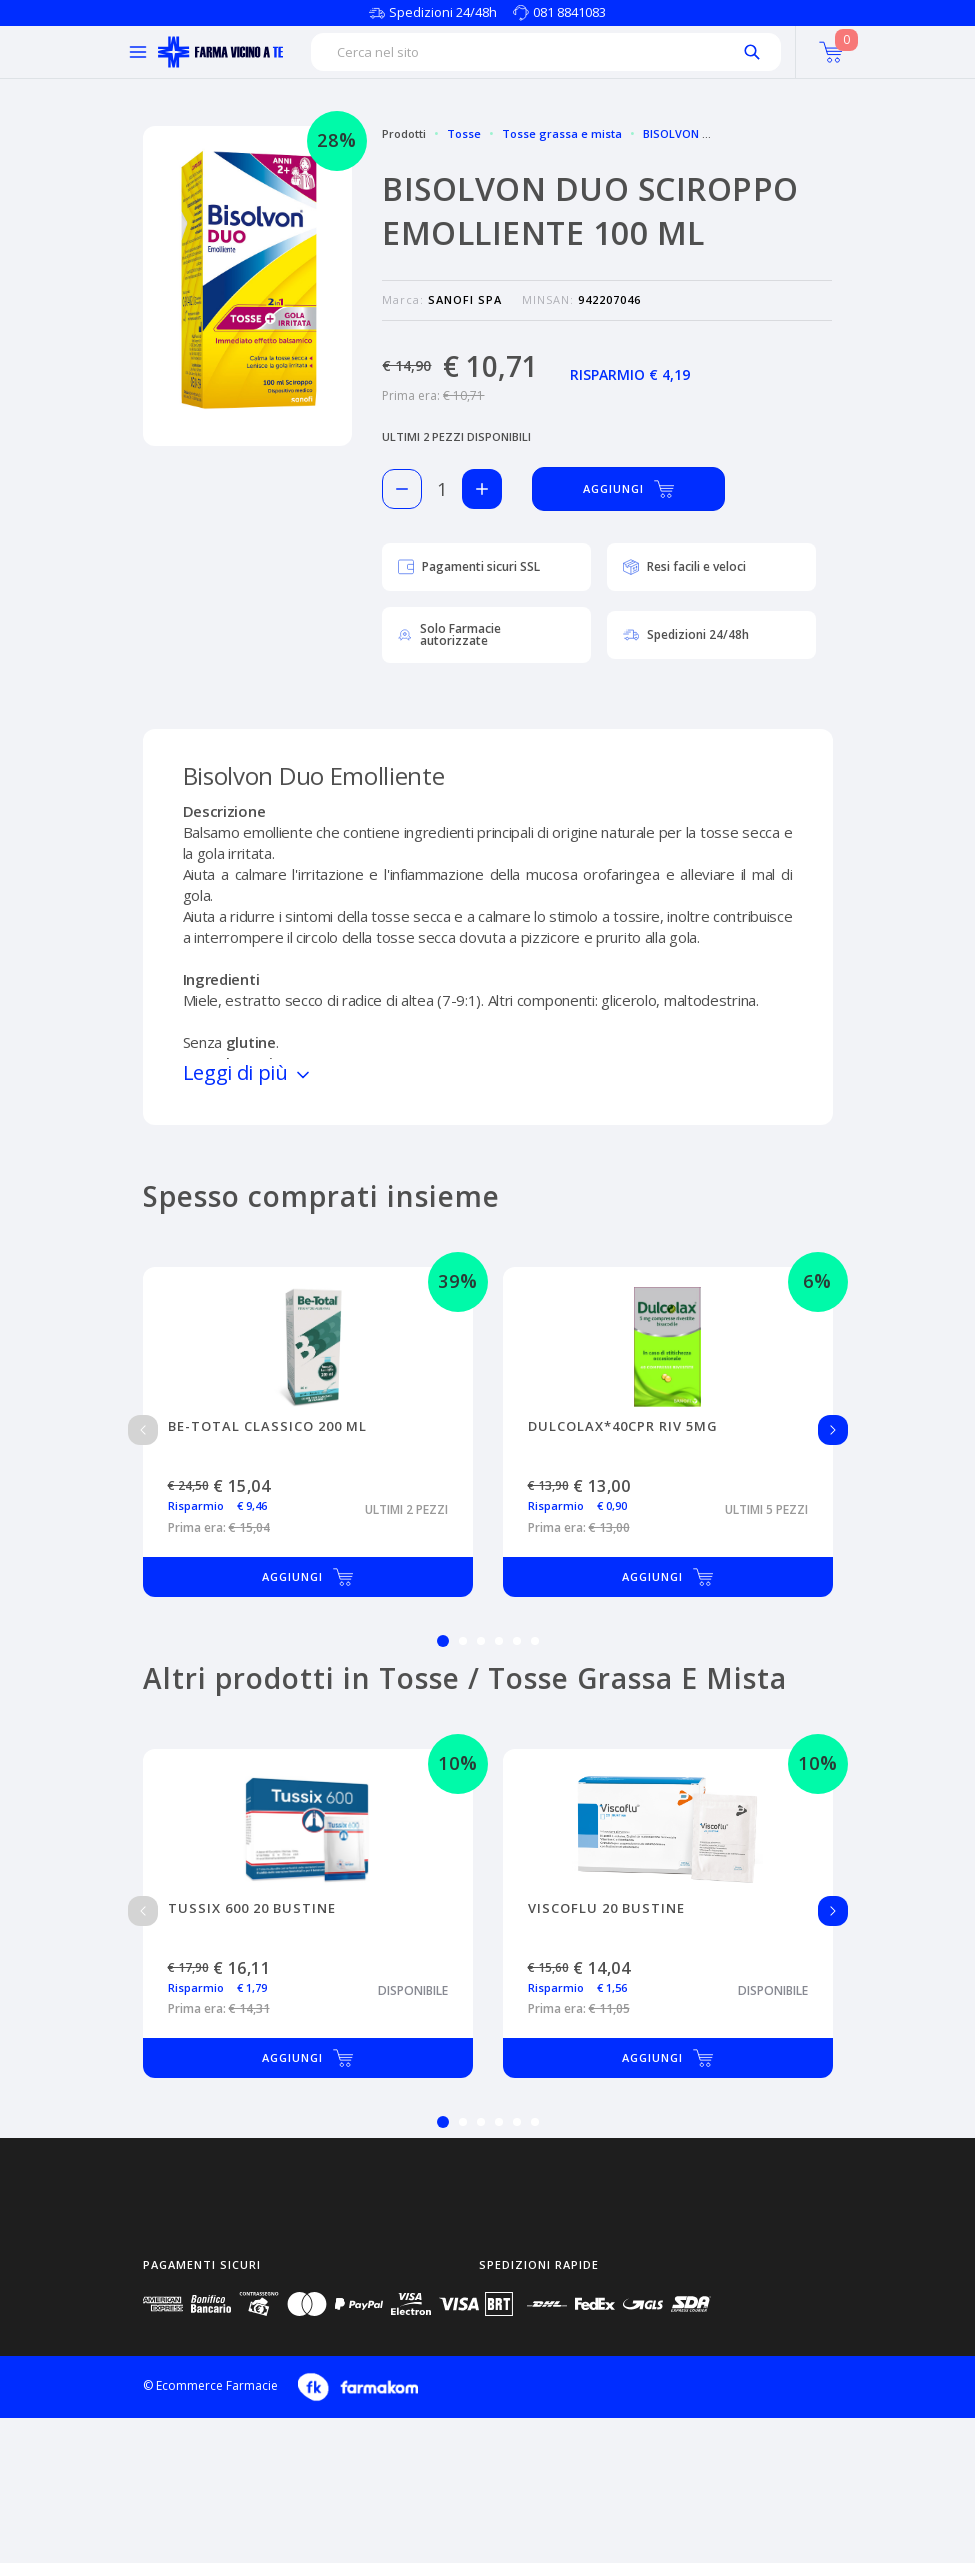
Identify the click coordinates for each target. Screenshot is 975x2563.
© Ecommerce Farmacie (210, 2385)
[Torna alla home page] (220, 52)
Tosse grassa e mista (562, 133)
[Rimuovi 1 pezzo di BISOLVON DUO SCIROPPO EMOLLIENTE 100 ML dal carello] (402, 489)
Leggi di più (248, 1072)
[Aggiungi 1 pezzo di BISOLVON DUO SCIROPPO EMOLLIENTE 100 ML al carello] (482, 489)
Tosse (464, 133)
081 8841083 (569, 12)
